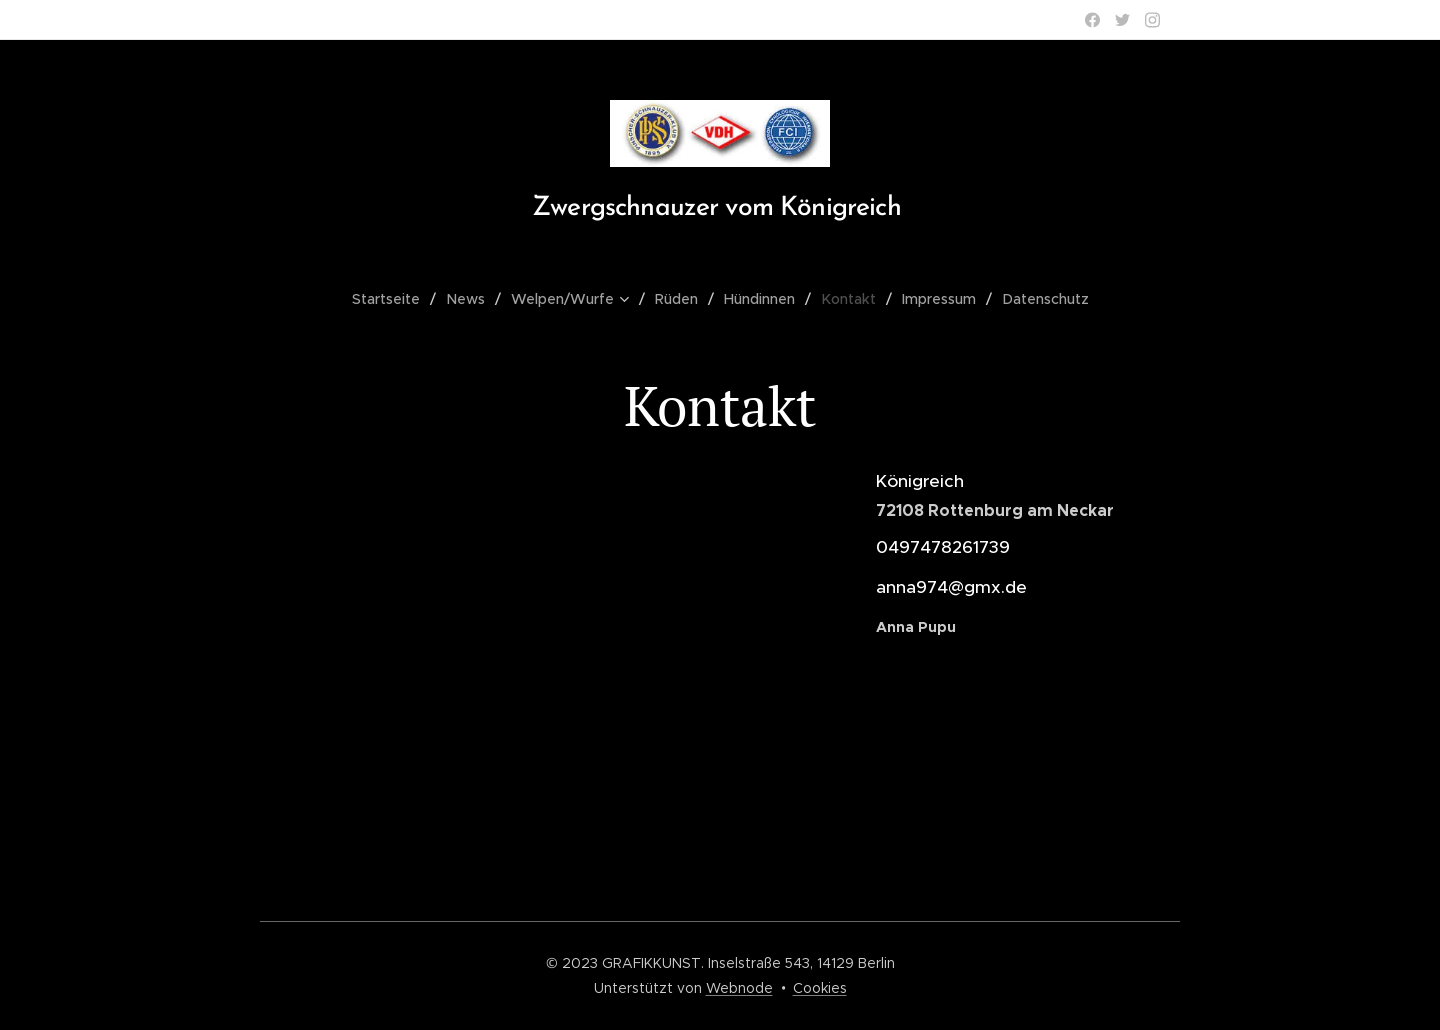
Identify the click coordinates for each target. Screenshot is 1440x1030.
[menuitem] (397, 299)
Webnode (739, 988)
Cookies (820, 988)
